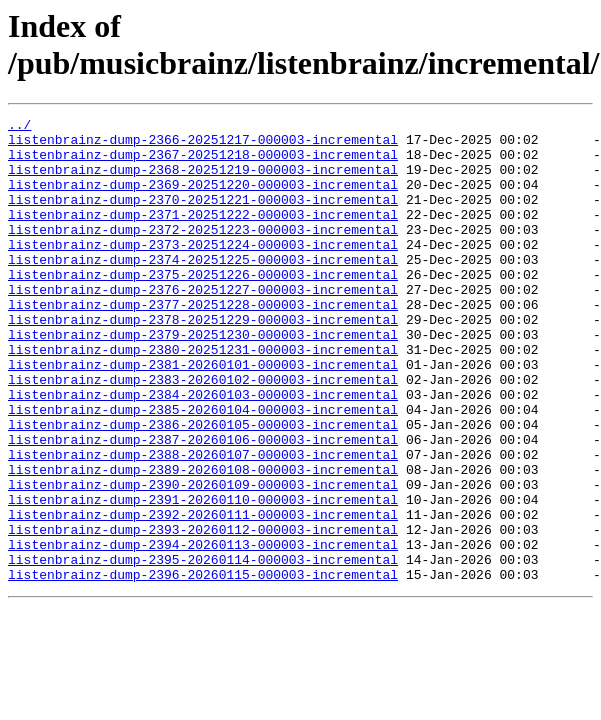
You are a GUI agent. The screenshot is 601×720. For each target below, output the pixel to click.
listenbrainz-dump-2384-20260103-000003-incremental (203, 451)
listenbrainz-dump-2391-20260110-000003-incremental (203, 577)
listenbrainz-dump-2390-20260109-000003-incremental (203, 559)
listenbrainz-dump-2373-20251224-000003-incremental (203, 271)
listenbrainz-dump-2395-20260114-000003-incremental (203, 649)
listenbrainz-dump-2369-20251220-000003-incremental (203, 199)
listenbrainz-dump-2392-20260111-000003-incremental (203, 595)
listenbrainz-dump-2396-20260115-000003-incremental (203, 667)
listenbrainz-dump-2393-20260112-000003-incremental (203, 613)
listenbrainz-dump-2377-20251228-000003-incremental (203, 343)
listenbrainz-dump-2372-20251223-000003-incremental (203, 253)
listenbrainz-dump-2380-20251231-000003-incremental (203, 397)
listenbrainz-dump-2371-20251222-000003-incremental (203, 235)
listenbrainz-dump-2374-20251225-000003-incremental (203, 289)
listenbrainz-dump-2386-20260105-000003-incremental (203, 487)
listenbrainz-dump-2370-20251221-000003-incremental (203, 217)
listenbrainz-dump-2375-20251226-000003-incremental (203, 307)
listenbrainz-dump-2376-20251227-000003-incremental (203, 325)
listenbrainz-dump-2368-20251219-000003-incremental (203, 181)
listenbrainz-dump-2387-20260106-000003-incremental (203, 505)
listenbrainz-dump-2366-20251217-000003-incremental (203, 145)
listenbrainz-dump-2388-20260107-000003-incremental (203, 523)
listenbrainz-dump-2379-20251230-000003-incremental (203, 379)
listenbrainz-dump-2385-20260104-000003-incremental (203, 469)
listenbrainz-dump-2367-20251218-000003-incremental (203, 163)
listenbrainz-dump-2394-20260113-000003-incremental (203, 631)
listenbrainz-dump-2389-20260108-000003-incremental (203, 541)
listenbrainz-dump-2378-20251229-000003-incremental (203, 361)
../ (19, 127)
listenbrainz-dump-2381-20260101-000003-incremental (203, 415)
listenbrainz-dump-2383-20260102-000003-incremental (203, 433)
